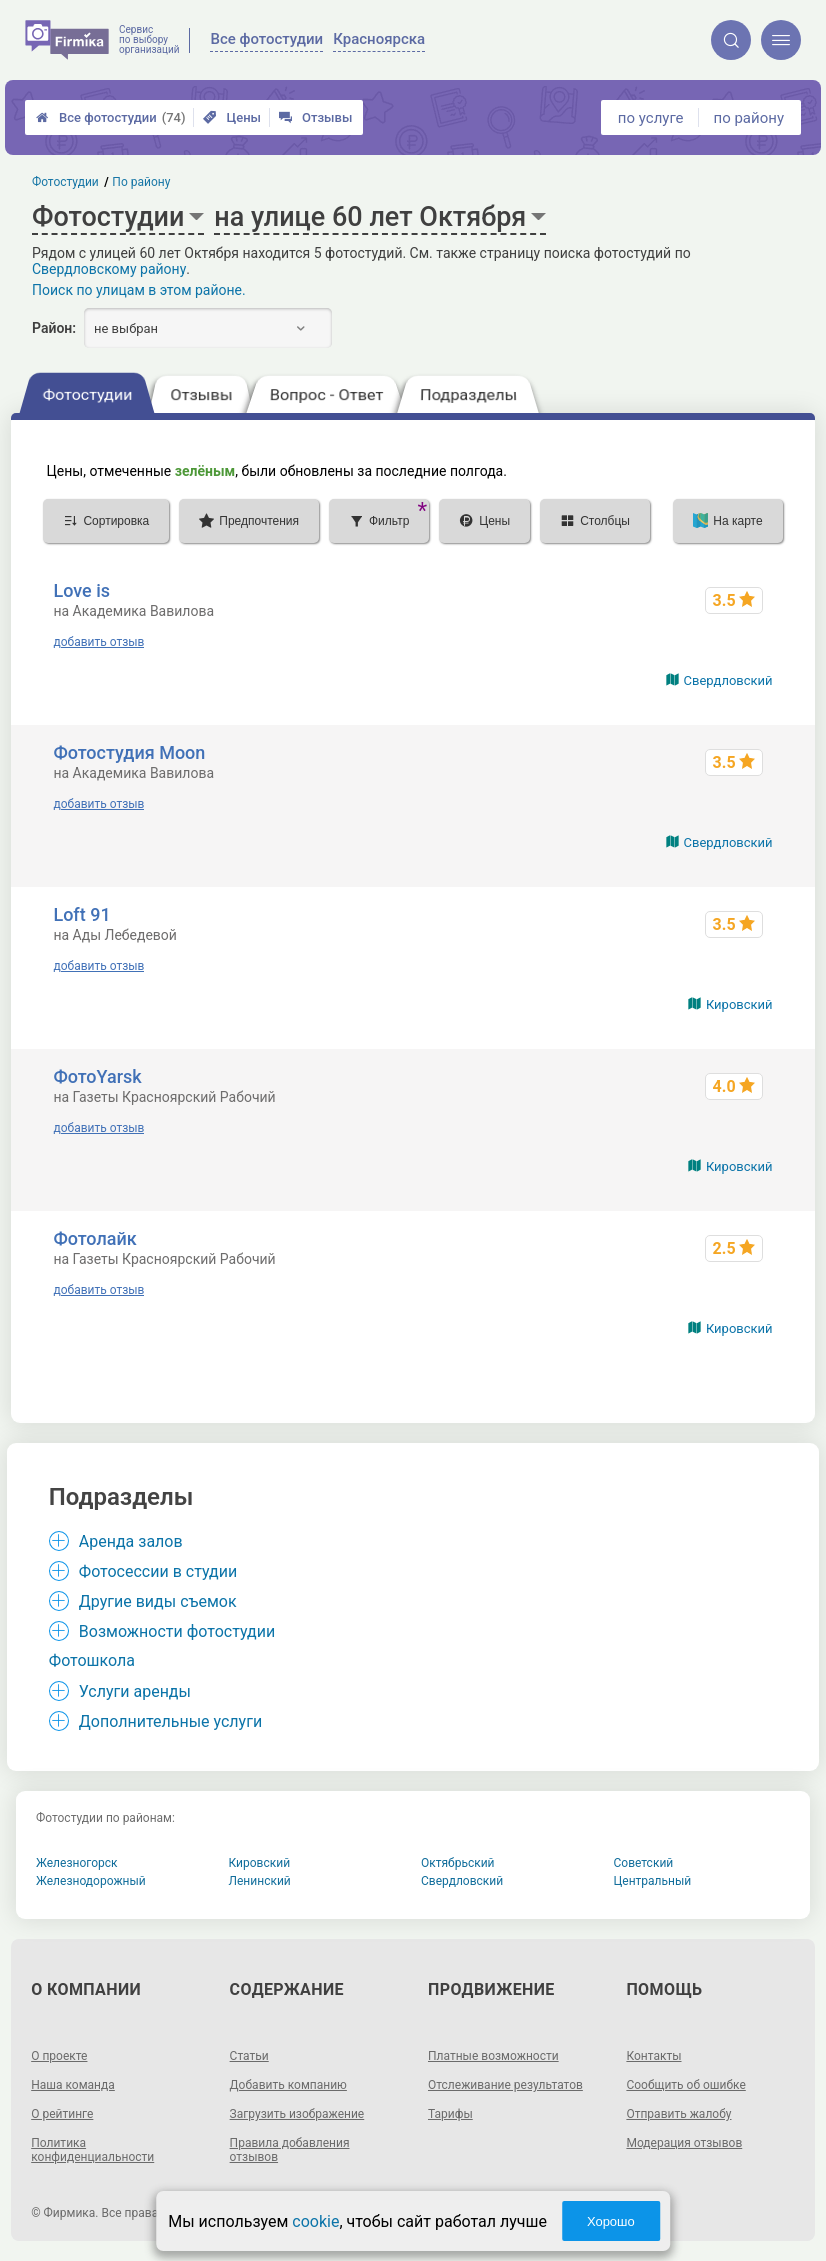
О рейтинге (62, 2114)
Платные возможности (493, 2056)
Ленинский (260, 1881)
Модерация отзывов (684, 2143)
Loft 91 (81, 914)
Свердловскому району (109, 269)
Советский (644, 1863)
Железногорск (77, 1863)
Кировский (739, 1004)
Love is (81, 590)
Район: (54, 328)
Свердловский (728, 680)
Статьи (249, 2056)
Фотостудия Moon (129, 752)
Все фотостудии (110, 117)
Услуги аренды (135, 1691)
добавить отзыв (98, 642)
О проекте (59, 2056)
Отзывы (315, 117)
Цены (232, 117)
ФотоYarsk (97, 1076)
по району (749, 118)
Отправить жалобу (678, 2114)
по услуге (651, 118)
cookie (315, 2221)
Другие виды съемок (158, 1601)
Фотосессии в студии (158, 1571)
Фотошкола (92, 1660)
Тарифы (450, 2114)
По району (142, 182)
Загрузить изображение (297, 2114)
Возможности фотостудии (177, 1631)
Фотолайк (94, 1238)
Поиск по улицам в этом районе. (139, 290)
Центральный (653, 1881)
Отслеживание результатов (505, 2085)
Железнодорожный (91, 1881)
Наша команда (73, 2085)
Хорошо (611, 2221)
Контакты (653, 2056)
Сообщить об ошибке (685, 2085)
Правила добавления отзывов (290, 2150)
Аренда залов (131, 1541)
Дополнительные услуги (170, 1721)
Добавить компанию (288, 2085)
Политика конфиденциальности (92, 2150)
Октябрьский (458, 1863)
